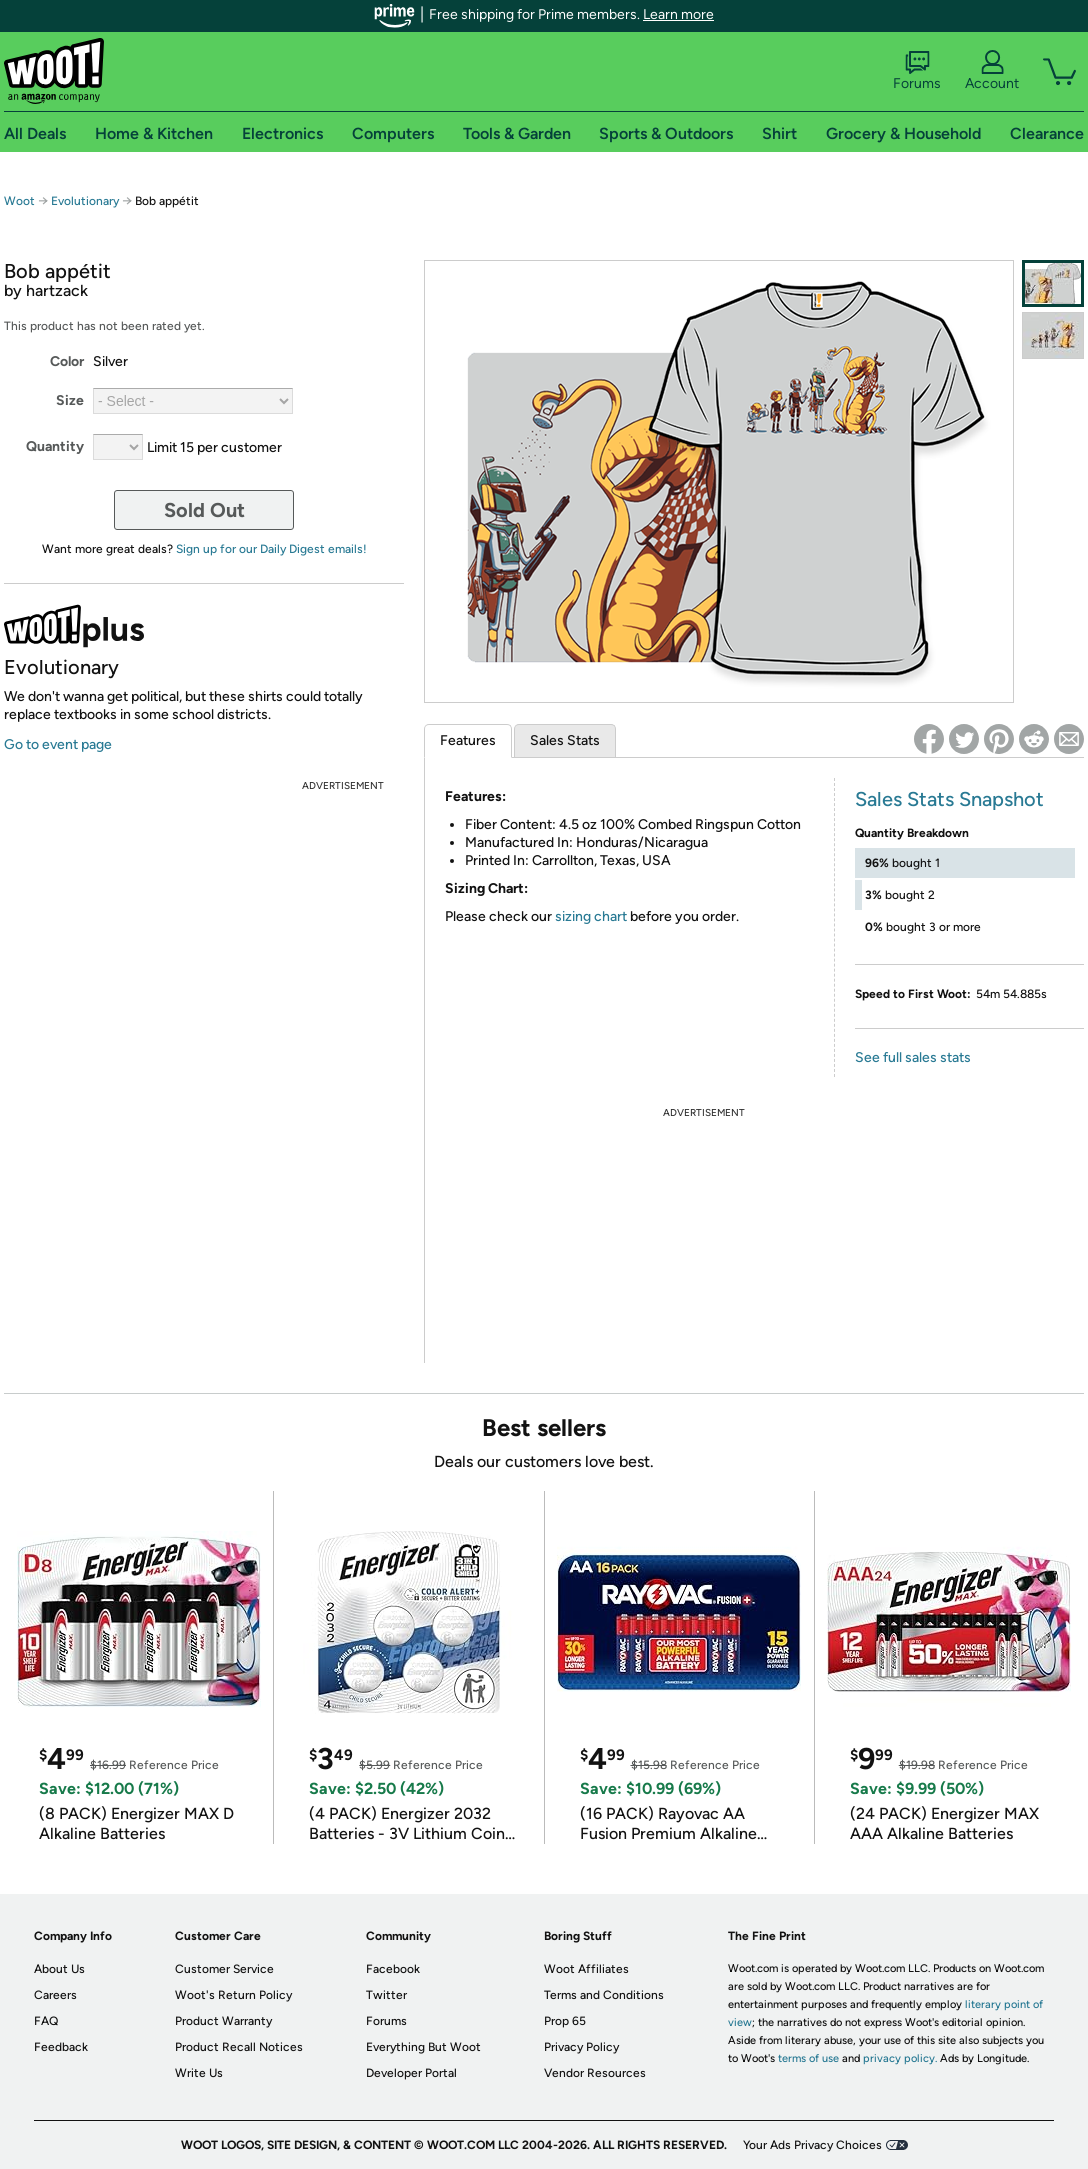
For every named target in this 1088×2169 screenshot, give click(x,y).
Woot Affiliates (586, 1969)
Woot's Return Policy (233, 1995)
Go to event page (58, 744)
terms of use (808, 2058)
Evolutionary (85, 201)
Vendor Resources (595, 2073)
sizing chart (591, 916)
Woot (19, 201)
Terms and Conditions (604, 1995)
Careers (55, 1995)
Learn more (678, 14)
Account (992, 71)
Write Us (199, 2073)
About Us (59, 1969)
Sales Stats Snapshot (949, 799)
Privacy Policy (581, 2047)
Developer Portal (411, 2073)
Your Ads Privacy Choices (812, 2145)
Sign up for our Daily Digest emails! (271, 549)
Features (468, 740)
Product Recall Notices (239, 2047)
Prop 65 (565, 2021)
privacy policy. (900, 2058)
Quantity (55, 446)
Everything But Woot (423, 2047)
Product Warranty (223, 2021)
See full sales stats (913, 1057)
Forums (917, 71)
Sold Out (204, 510)
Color (67, 361)
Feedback (61, 2047)
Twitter (386, 1995)
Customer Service (224, 1969)
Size (70, 400)
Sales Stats (565, 740)
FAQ (46, 2021)
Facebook (393, 1969)
